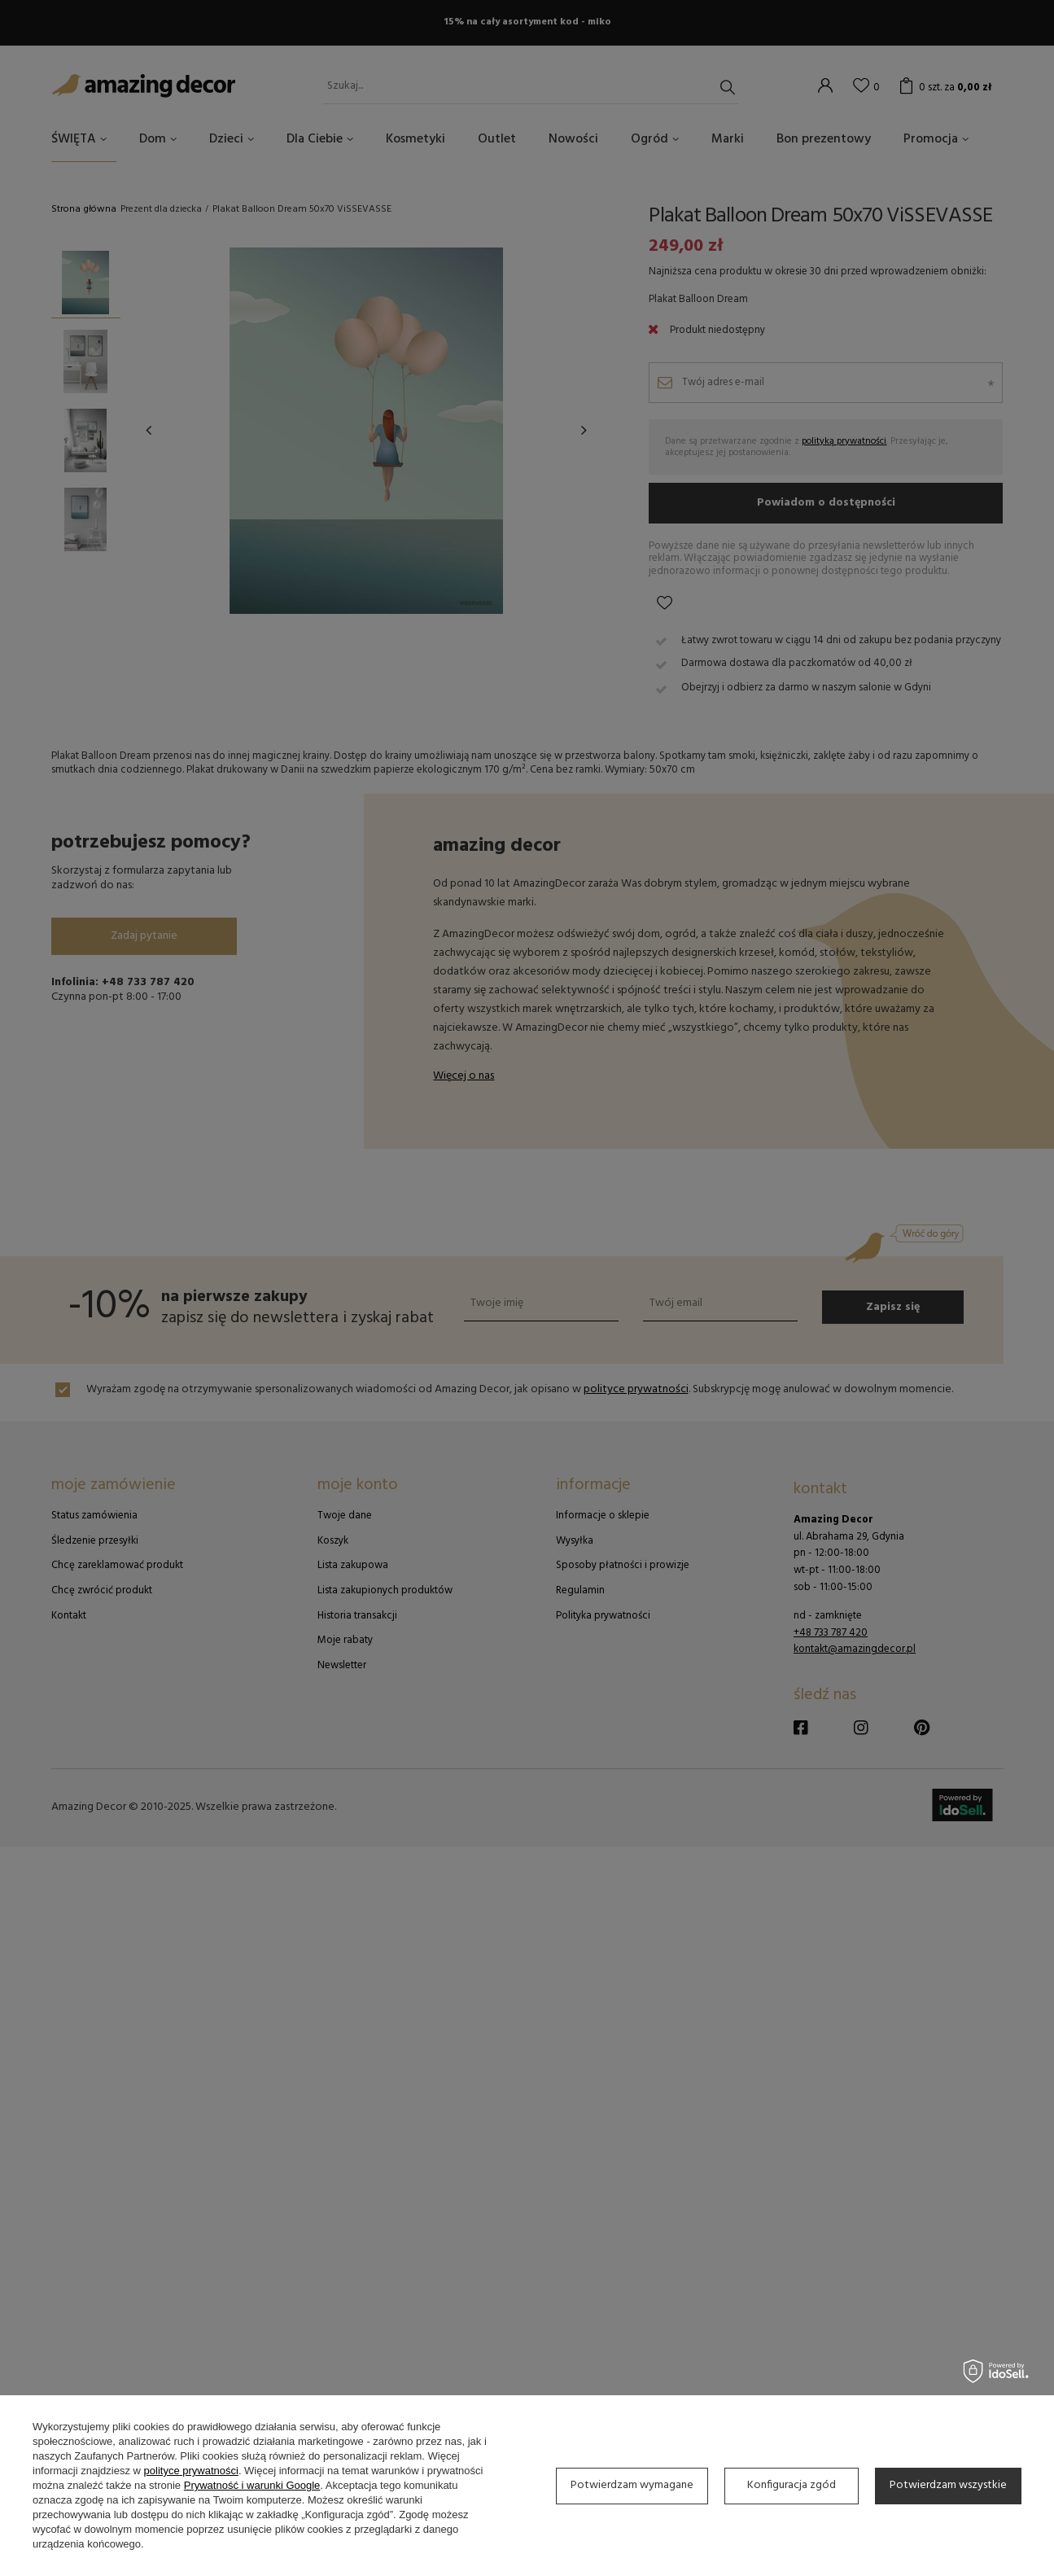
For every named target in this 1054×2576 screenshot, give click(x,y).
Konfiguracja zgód (791, 2485)
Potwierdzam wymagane (632, 2485)
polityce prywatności (191, 2470)
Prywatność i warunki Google (252, 2485)
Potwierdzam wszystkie (948, 2485)
